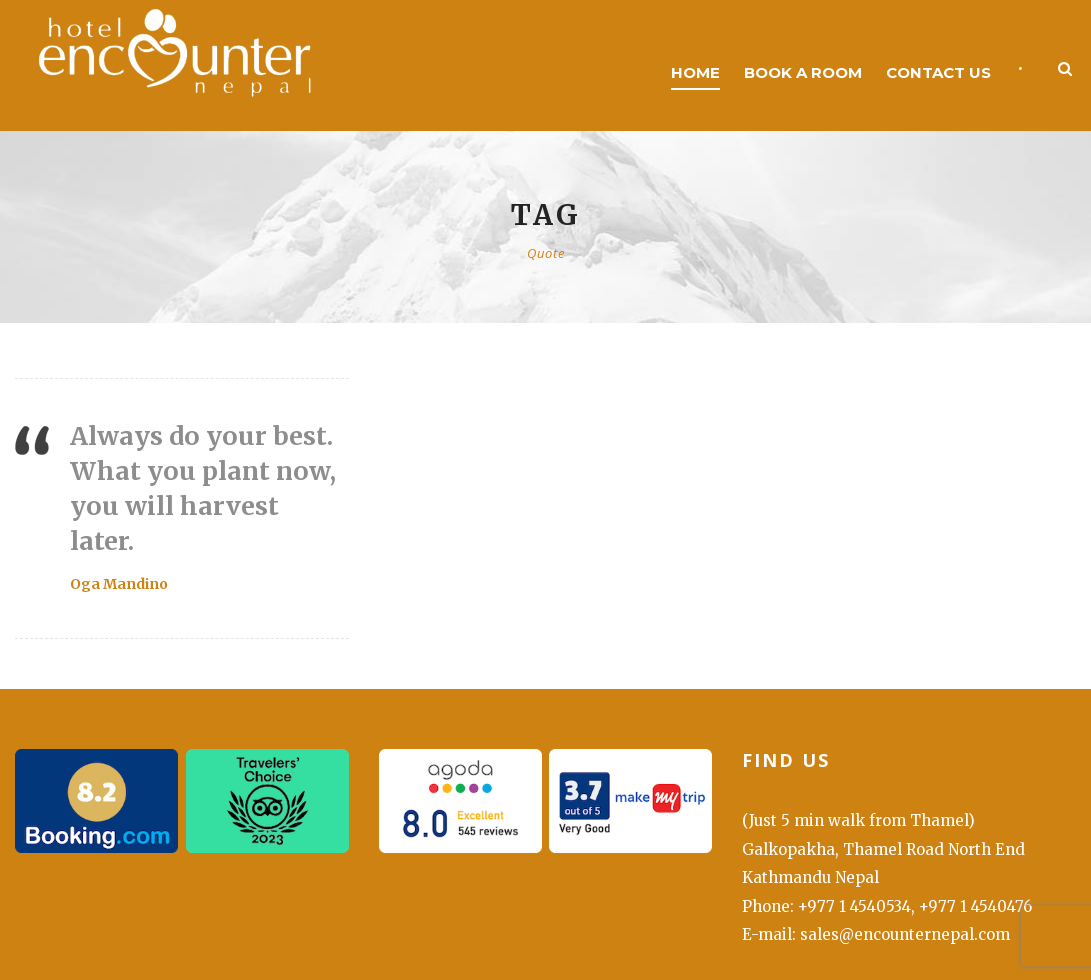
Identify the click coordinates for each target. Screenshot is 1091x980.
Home (695, 72)
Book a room (803, 72)
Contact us (938, 72)
